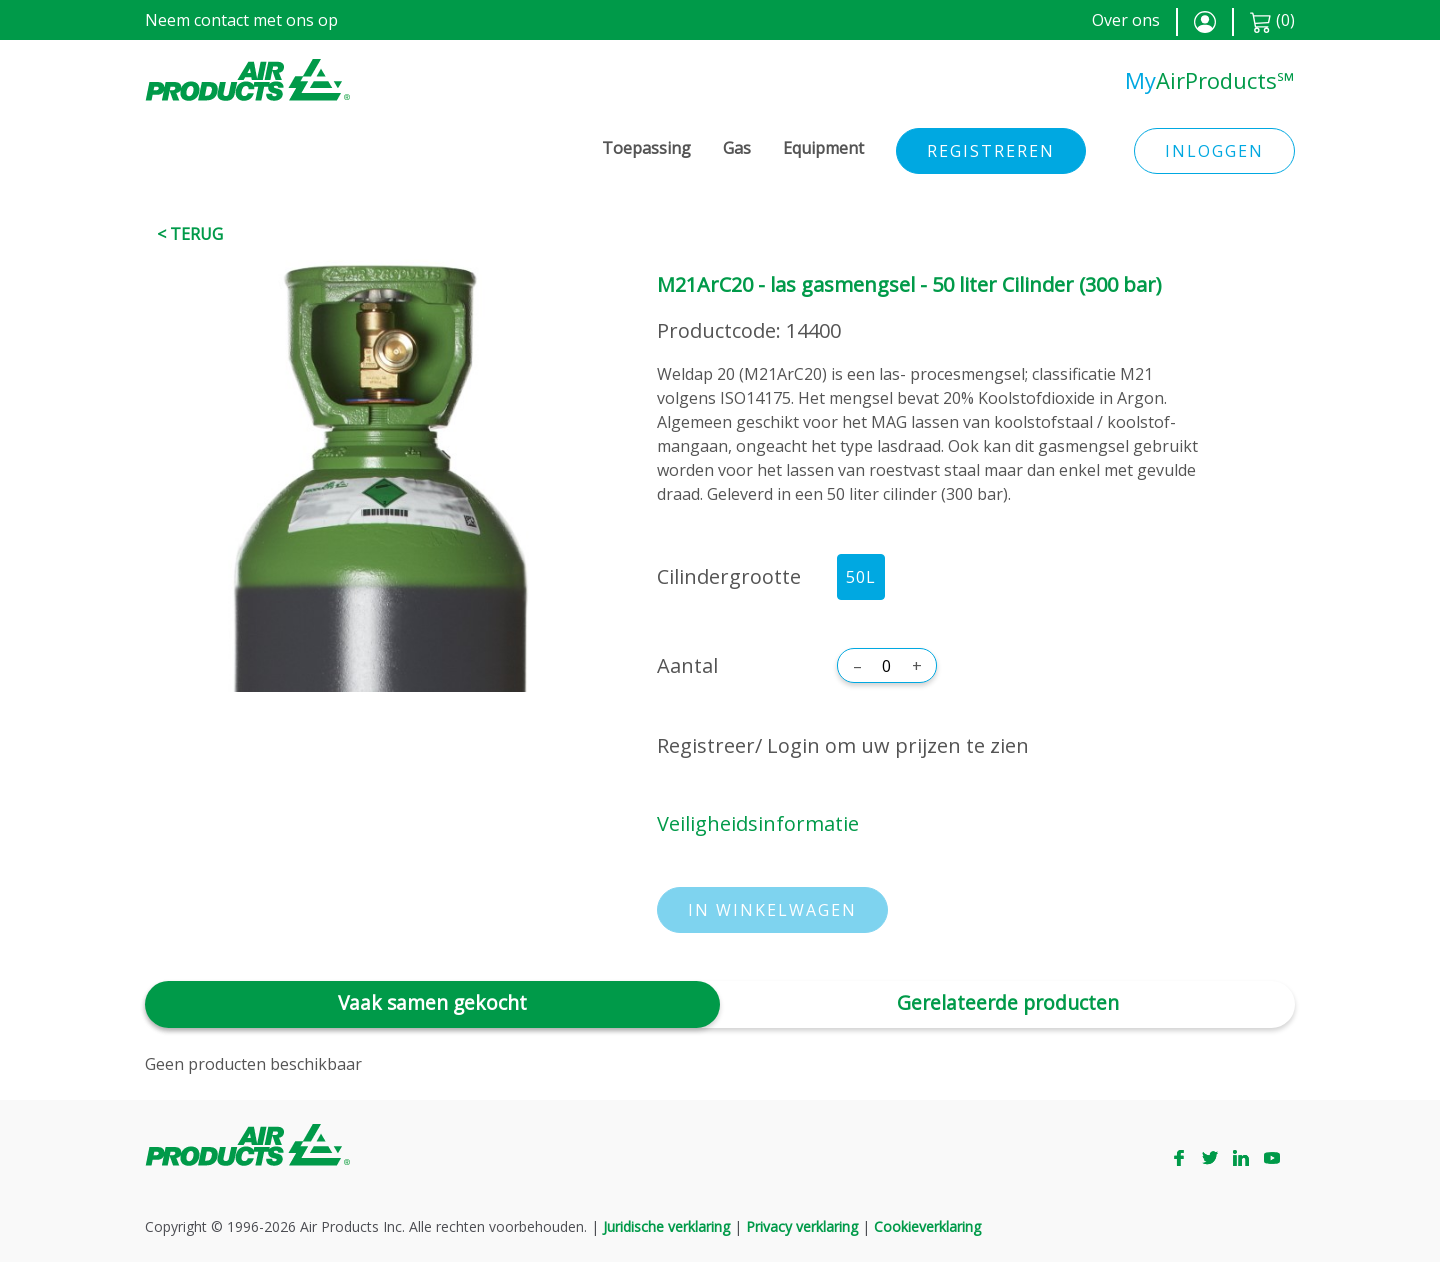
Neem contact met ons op (241, 20)
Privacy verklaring (802, 1226)
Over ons (1126, 20)
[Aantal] (887, 666)
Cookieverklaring (927, 1226)
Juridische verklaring (666, 1226)
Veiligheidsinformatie (758, 823)
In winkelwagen (772, 910)
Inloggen (1214, 151)
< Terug (190, 234)
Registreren (991, 151)
